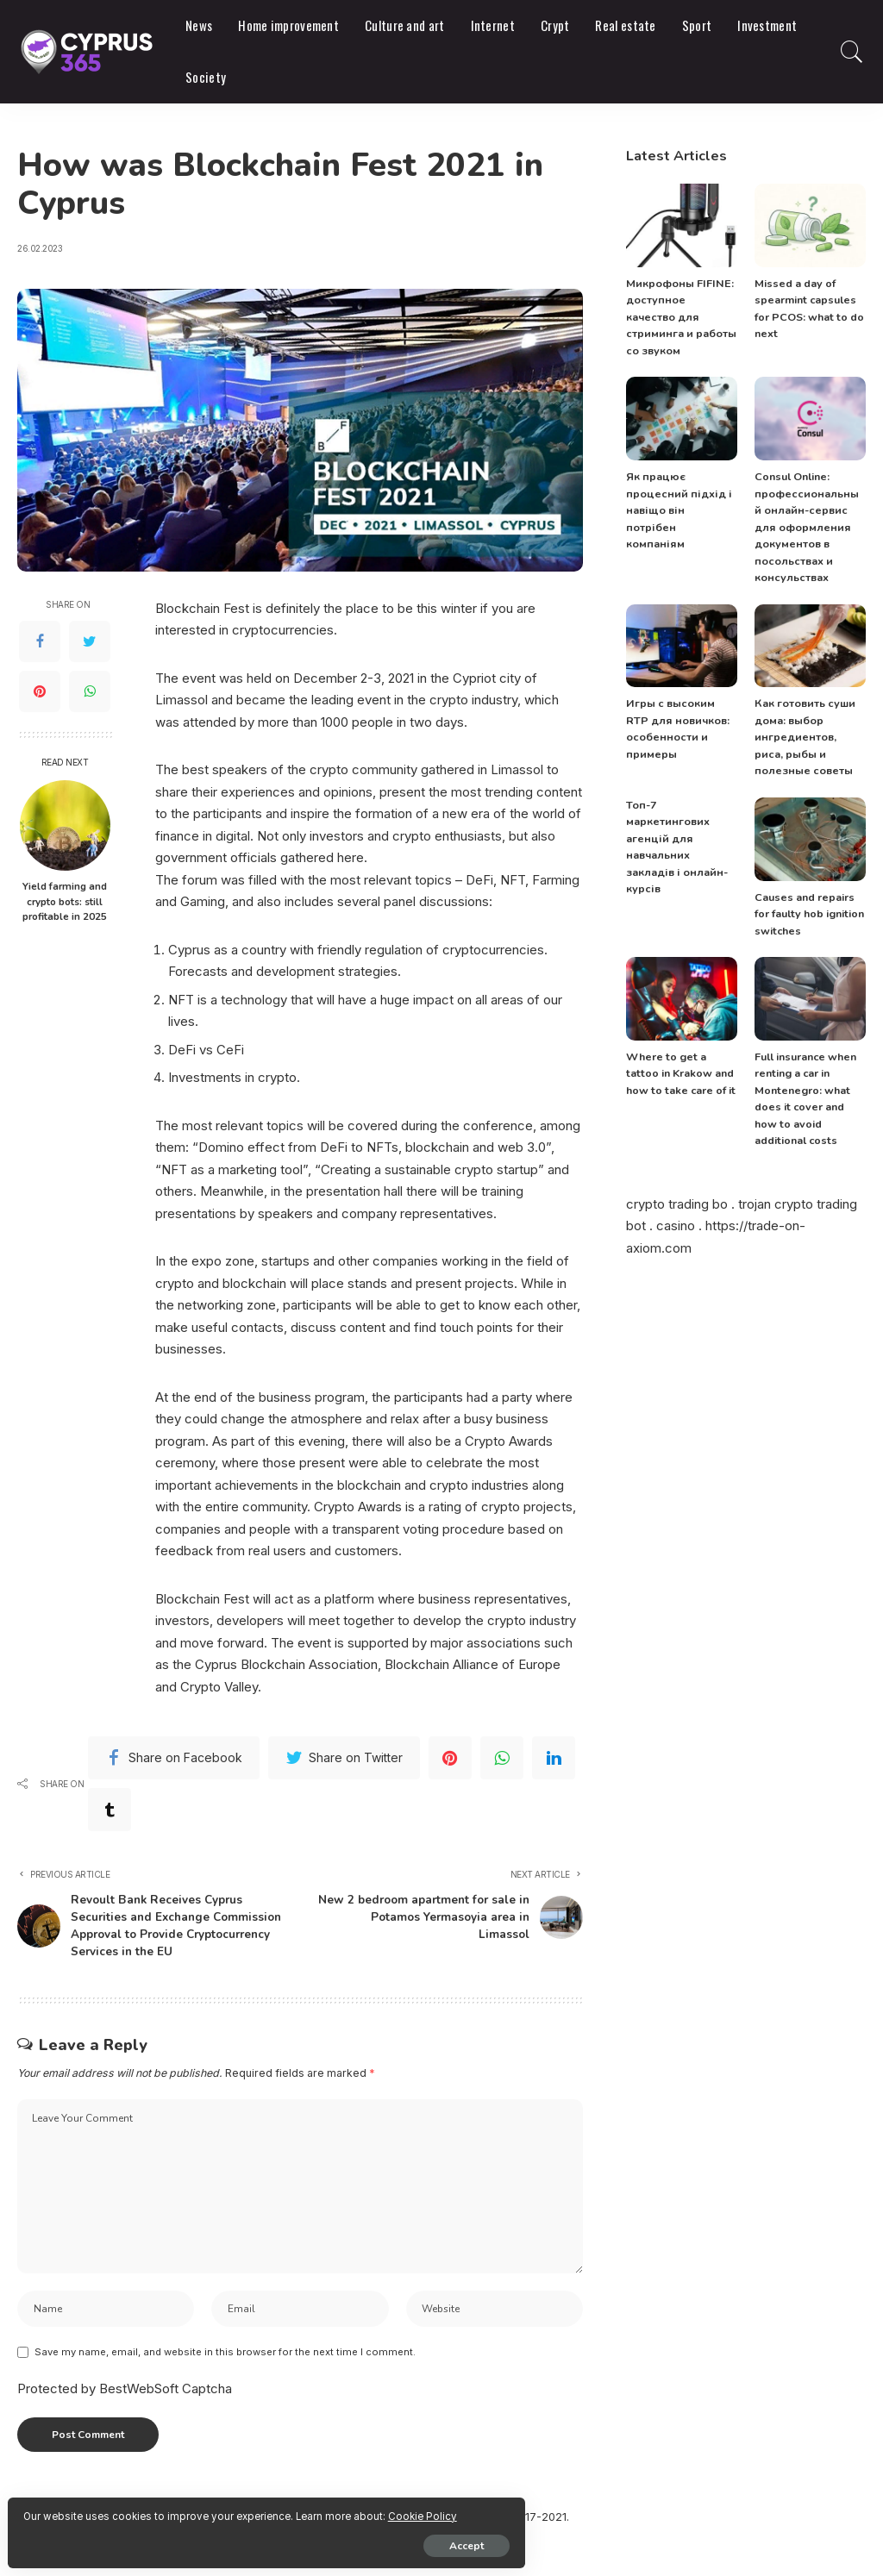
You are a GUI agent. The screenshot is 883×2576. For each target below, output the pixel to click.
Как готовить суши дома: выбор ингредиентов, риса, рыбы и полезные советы (808, 720)
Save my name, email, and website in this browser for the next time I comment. (225, 2388)
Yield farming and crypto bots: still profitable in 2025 (64, 901)
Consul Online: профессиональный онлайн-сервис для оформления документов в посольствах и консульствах (805, 510)
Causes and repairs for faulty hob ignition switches (808, 897)
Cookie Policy (216, 2509)
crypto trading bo (677, 1187)
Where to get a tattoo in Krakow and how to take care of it (680, 1056)
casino (675, 1209)
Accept (211, 2539)
